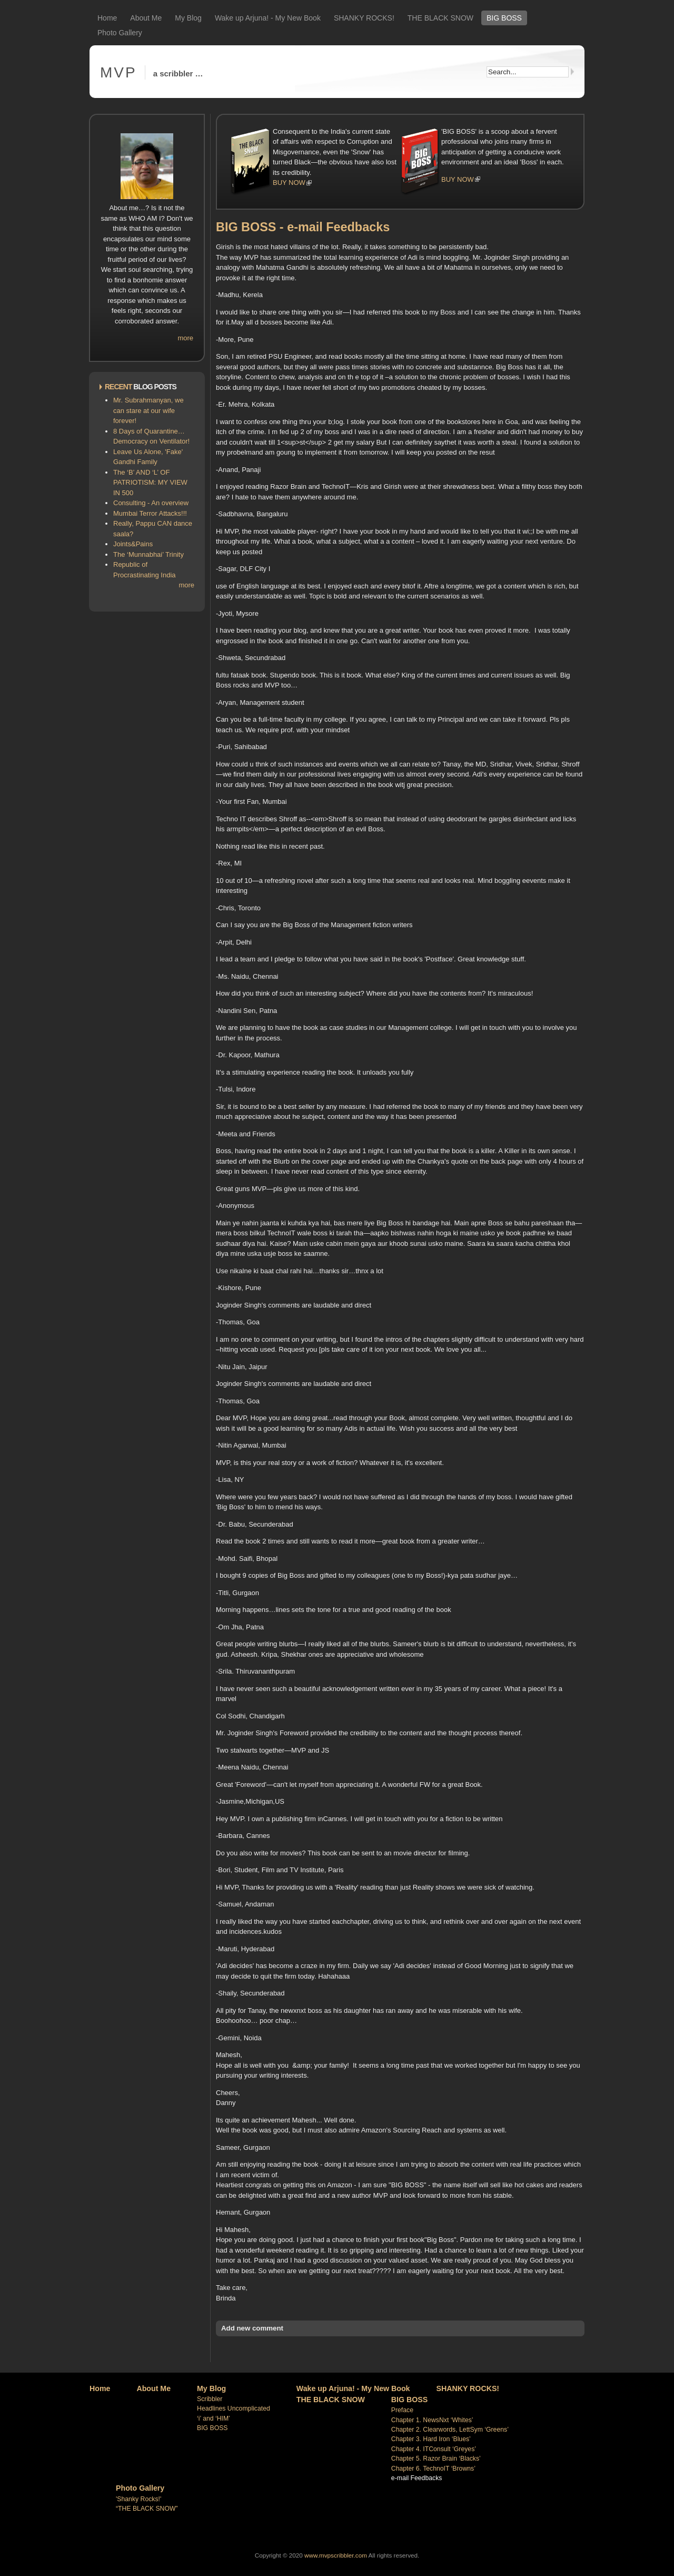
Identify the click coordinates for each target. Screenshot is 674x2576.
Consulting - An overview (151, 503)
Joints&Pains (133, 544)
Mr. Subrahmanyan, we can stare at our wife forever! (148, 410)
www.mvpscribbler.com (335, 2555)
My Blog (188, 18)
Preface (402, 2410)
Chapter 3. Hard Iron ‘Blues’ (431, 2439)
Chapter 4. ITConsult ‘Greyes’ (433, 2449)
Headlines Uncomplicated (233, 2408)
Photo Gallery (119, 32)
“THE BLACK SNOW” (147, 2508)
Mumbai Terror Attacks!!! (150, 513)
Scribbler (209, 2399)
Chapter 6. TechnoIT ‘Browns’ (433, 2468)
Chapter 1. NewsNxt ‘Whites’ (432, 2420)
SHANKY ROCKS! (364, 18)
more (185, 338)
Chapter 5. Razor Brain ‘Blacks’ (436, 2458)
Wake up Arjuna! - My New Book (268, 18)
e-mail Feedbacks (416, 2478)
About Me (146, 18)
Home (107, 18)
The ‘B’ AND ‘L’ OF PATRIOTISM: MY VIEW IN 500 (150, 482)
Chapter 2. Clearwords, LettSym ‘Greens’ (450, 2429)
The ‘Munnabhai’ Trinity (148, 554)
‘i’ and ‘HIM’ (213, 2418)
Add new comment (252, 2328)
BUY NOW (289, 182)
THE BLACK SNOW (440, 18)
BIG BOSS (504, 18)
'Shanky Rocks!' (138, 2499)
